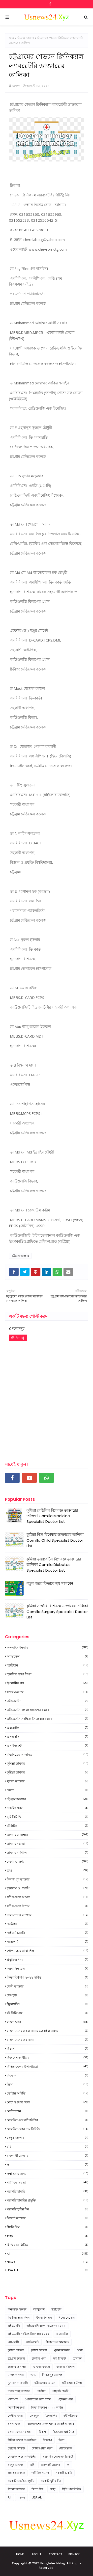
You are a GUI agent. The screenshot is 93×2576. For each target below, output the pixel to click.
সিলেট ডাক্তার (47, 2218)
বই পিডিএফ (47, 2013)
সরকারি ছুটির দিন (47, 2209)
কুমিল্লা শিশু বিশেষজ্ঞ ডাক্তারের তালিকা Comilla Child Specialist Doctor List (55, 1540)
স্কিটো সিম (47, 2227)
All (47, 2254)
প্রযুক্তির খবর (47, 1959)
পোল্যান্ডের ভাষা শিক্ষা (47, 1950)
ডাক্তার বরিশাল (47, 1852)
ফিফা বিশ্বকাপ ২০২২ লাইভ (47, 1977)
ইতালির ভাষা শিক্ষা (47, 1674)
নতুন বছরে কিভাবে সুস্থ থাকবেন (50, 1583)
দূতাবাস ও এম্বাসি (47, 1888)
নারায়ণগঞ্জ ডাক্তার (47, 1915)
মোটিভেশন (47, 2111)
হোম (11, 38)
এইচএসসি (47, 1701)
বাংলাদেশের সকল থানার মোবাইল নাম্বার (47, 2031)
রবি (47, 2147)
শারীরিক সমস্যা (47, 2182)
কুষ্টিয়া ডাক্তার (47, 1772)
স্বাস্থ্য (47, 2236)
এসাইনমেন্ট (47, 1745)
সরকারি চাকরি (47, 2191)
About (36, 2554)
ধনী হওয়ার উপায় (47, 1906)
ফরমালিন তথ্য (47, 1968)
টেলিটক (47, 1826)
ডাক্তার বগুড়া (47, 1843)
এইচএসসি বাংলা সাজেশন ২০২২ (47, 1710)
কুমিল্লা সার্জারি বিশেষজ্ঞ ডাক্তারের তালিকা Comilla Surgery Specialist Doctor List (57, 1611)
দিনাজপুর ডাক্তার (47, 1879)
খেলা (47, 1790)
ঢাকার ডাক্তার (47, 1861)
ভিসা (47, 2084)
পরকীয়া (47, 1924)
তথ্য (47, 1870)
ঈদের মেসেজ (47, 1692)
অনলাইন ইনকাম (47, 1647)
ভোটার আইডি (47, 2093)
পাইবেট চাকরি (47, 1933)
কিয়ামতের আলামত (47, 1754)
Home (20, 2554)
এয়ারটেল (47, 1727)
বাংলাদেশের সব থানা (47, 2040)
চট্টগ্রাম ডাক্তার (25, 38)
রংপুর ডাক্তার (47, 2138)
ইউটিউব (47, 1665)
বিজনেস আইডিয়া (47, 2057)
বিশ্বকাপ (47, 2075)
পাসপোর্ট (47, 1941)
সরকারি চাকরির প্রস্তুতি (47, 2200)
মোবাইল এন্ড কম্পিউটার (47, 2120)
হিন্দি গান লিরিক (47, 2245)
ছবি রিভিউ (47, 1817)
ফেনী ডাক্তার (47, 1986)
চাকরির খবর (47, 1808)
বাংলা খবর (47, 2022)
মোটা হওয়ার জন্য (47, 2102)
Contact (55, 2554)
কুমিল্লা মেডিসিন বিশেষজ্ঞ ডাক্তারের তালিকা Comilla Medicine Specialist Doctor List (52, 1516)
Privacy (74, 2554)
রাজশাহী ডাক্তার (47, 2155)
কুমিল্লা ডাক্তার (47, 1763)
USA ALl (47, 2270)
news (47, 2262)
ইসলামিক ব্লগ (47, 1683)
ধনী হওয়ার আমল (47, 1897)
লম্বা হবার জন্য (47, 2173)
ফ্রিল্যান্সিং (47, 2004)
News (16, 85)
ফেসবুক (47, 1995)
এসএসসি (47, 1736)
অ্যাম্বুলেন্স (47, 1656)
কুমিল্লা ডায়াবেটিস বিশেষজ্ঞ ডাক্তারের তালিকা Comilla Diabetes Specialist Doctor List (54, 1564)
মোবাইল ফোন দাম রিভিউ (47, 2129)
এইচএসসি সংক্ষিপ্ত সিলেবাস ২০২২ (47, 1719)
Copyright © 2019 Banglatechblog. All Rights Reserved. (46, 2565)
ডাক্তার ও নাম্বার (47, 1834)
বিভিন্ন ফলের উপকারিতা (47, 2066)
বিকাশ (47, 2048)
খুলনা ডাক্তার (47, 1781)
